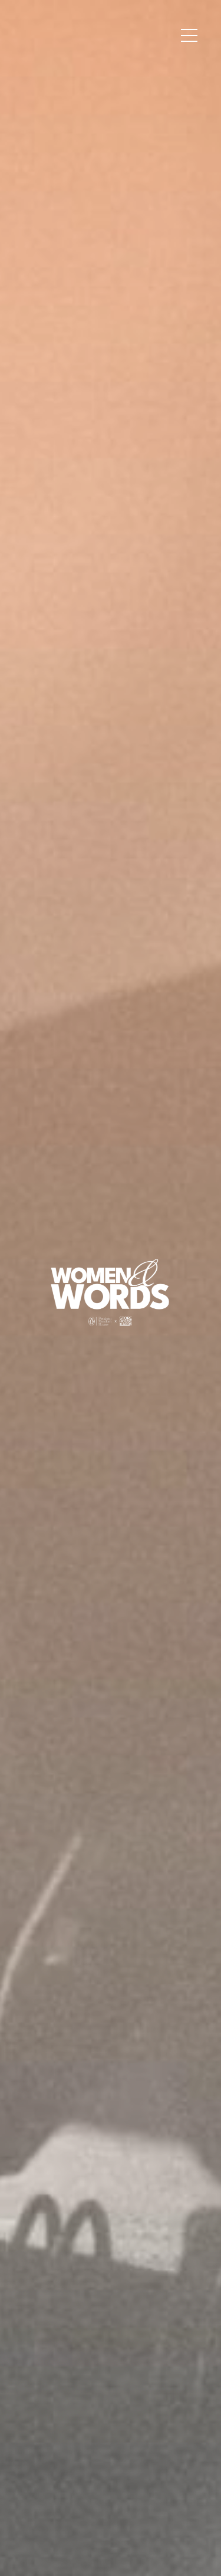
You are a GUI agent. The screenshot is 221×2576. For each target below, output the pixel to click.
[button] (189, 35)
